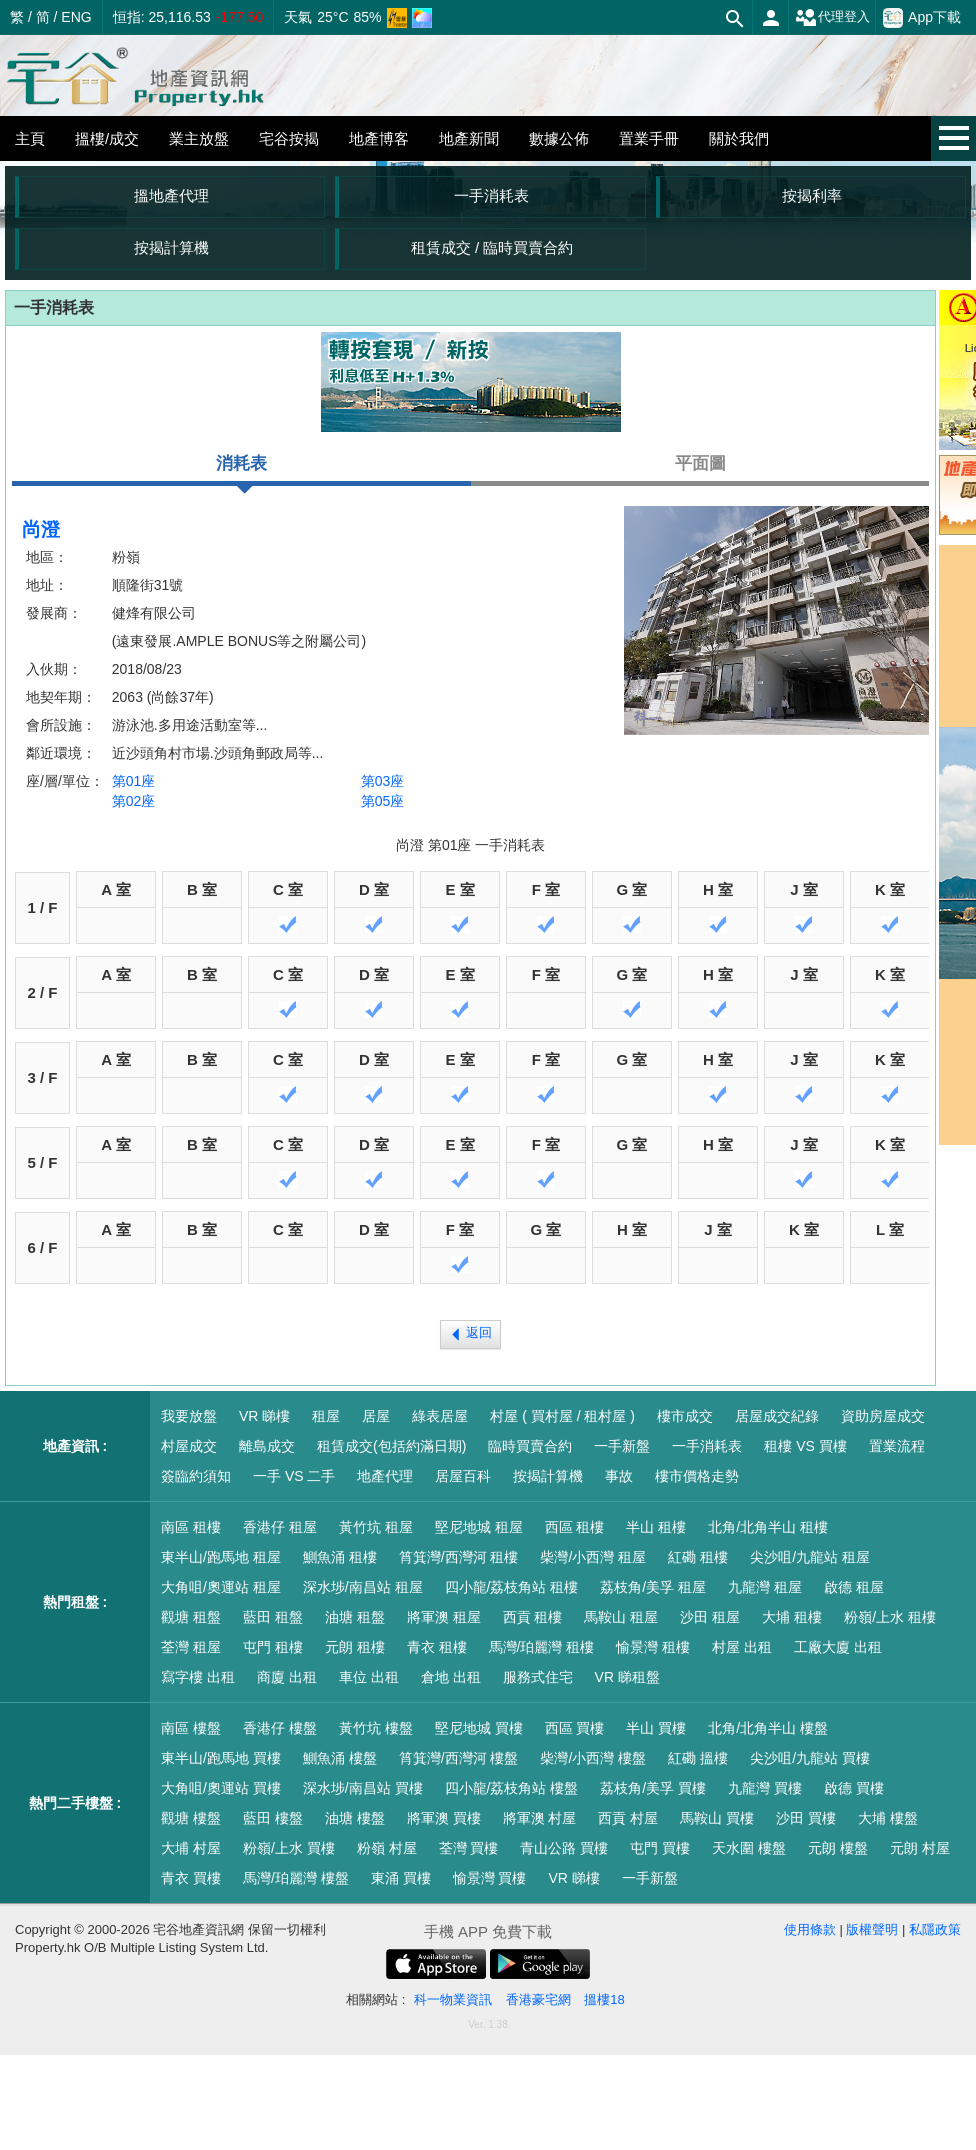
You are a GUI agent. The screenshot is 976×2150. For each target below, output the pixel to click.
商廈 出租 (287, 1677)
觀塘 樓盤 (191, 1818)
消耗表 (241, 470)
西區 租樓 (575, 1527)
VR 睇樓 (264, 1416)
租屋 (326, 1416)
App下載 (922, 18)
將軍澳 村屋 (540, 1818)
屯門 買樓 (660, 1848)
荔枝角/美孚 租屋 (653, 1587)
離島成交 (267, 1446)
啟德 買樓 (854, 1788)
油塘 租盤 (355, 1617)
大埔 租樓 (792, 1617)
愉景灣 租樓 (653, 1647)
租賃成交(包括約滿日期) (391, 1446)
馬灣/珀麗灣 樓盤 (296, 1878)
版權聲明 (872, 1929)
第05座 (383, 801)
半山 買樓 (656, 1728)
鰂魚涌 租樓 (340, 1557)
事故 (619, 1476)
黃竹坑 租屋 (376, 1527)
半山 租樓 (656, 1527)
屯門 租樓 (273, 1647)
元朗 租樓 (355, 1647)
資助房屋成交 (883, 1416)
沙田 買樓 (806, 1818)
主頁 (30, 138)
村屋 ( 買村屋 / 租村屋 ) (562, 1416)
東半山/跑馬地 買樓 (221, 1758)
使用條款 (810, 1929)
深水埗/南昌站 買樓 (363, 1788)
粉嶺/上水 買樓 (289, 1848)
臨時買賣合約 (530, 1446)
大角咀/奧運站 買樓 (221, 1788)
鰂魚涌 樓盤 (340, 1758)
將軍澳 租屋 (444, 1617)
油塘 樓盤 (355, 1818)
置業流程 (897, 1446)
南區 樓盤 (191, 1728)
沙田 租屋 (710, 1617)
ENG (76, 17)
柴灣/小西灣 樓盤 (593, 1758)
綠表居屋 (440, 1416)
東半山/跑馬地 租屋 (221, 1557)
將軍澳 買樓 (444, 1818)
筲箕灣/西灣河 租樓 (459, 1557)
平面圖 (700, 463)
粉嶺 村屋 (387, 1848)
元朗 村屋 (920, 1848)
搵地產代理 (171, 195)
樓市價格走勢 (697, 1476)
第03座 (383, 781)
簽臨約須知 (196, 1476)
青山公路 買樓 (564, 1848)
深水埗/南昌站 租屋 (363, 1587)
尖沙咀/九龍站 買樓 (810, 1758)
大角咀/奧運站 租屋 (221, 1587)
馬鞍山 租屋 (621, 1617)
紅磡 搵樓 (698, 1758)
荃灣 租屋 (191, 1647)
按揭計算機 (171, 247)
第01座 (134, 781)
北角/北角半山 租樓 (768, 1527)
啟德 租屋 (854, 1587)
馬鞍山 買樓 (717, 1818)
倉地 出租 (451, 1677)
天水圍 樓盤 (749, 1848)
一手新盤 (622, 1446)
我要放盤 (189, 1416)
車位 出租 (369, 1677)
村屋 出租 (742, 1647)
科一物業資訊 (453, 1999)
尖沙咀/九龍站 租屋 (810, 1557)
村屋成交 (189, 1446)
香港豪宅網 (538, 1999)
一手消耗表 (491, 195)
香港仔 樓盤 (280, 1728)
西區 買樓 (575, 1728)
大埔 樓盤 (888, 1818)
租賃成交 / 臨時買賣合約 (492, 247)
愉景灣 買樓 (490, 1878)
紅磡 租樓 (698, 1557)
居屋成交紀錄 (777, 1416)
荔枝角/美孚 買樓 (653, 1788)
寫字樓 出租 (198, 1677)
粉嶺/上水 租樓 (890, 1617)
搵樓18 (604, 1999)
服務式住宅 (538, 1677)
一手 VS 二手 (294, 1476)
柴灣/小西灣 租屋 (593, 1557)
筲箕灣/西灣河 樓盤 (459, 1758)
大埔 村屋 (191, 1848)
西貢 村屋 (628, 1818)
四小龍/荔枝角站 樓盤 (512, 1788)
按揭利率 (812, 195)
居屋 (376, 1416)
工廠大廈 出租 (838, 1647)
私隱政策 (935, 1929)
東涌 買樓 (401, 1878)
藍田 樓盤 (273, 1818)
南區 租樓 (191, 1527)
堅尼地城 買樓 (479, 1728)
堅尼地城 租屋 (479, 1527)
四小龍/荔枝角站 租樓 (512, 1587)
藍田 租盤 (273, 1617)
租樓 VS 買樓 (805, 1446)
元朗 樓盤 (838, 1848)
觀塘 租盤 (191, 1617)
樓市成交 (685, 1416)
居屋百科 (463, 1476)
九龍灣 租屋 (765, 1587)
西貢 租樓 (533, 1617)
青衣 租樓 (437, 1647)
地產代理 (385, 1476)
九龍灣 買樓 (765, 1788)
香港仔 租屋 (280, 1527)
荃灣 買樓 (469, 1848)
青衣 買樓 (191, 1878)
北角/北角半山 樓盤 (768, 1728)
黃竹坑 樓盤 (376, 1728)
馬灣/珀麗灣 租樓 (542, 1647)
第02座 (134, 801)
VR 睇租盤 (627, 1677)
